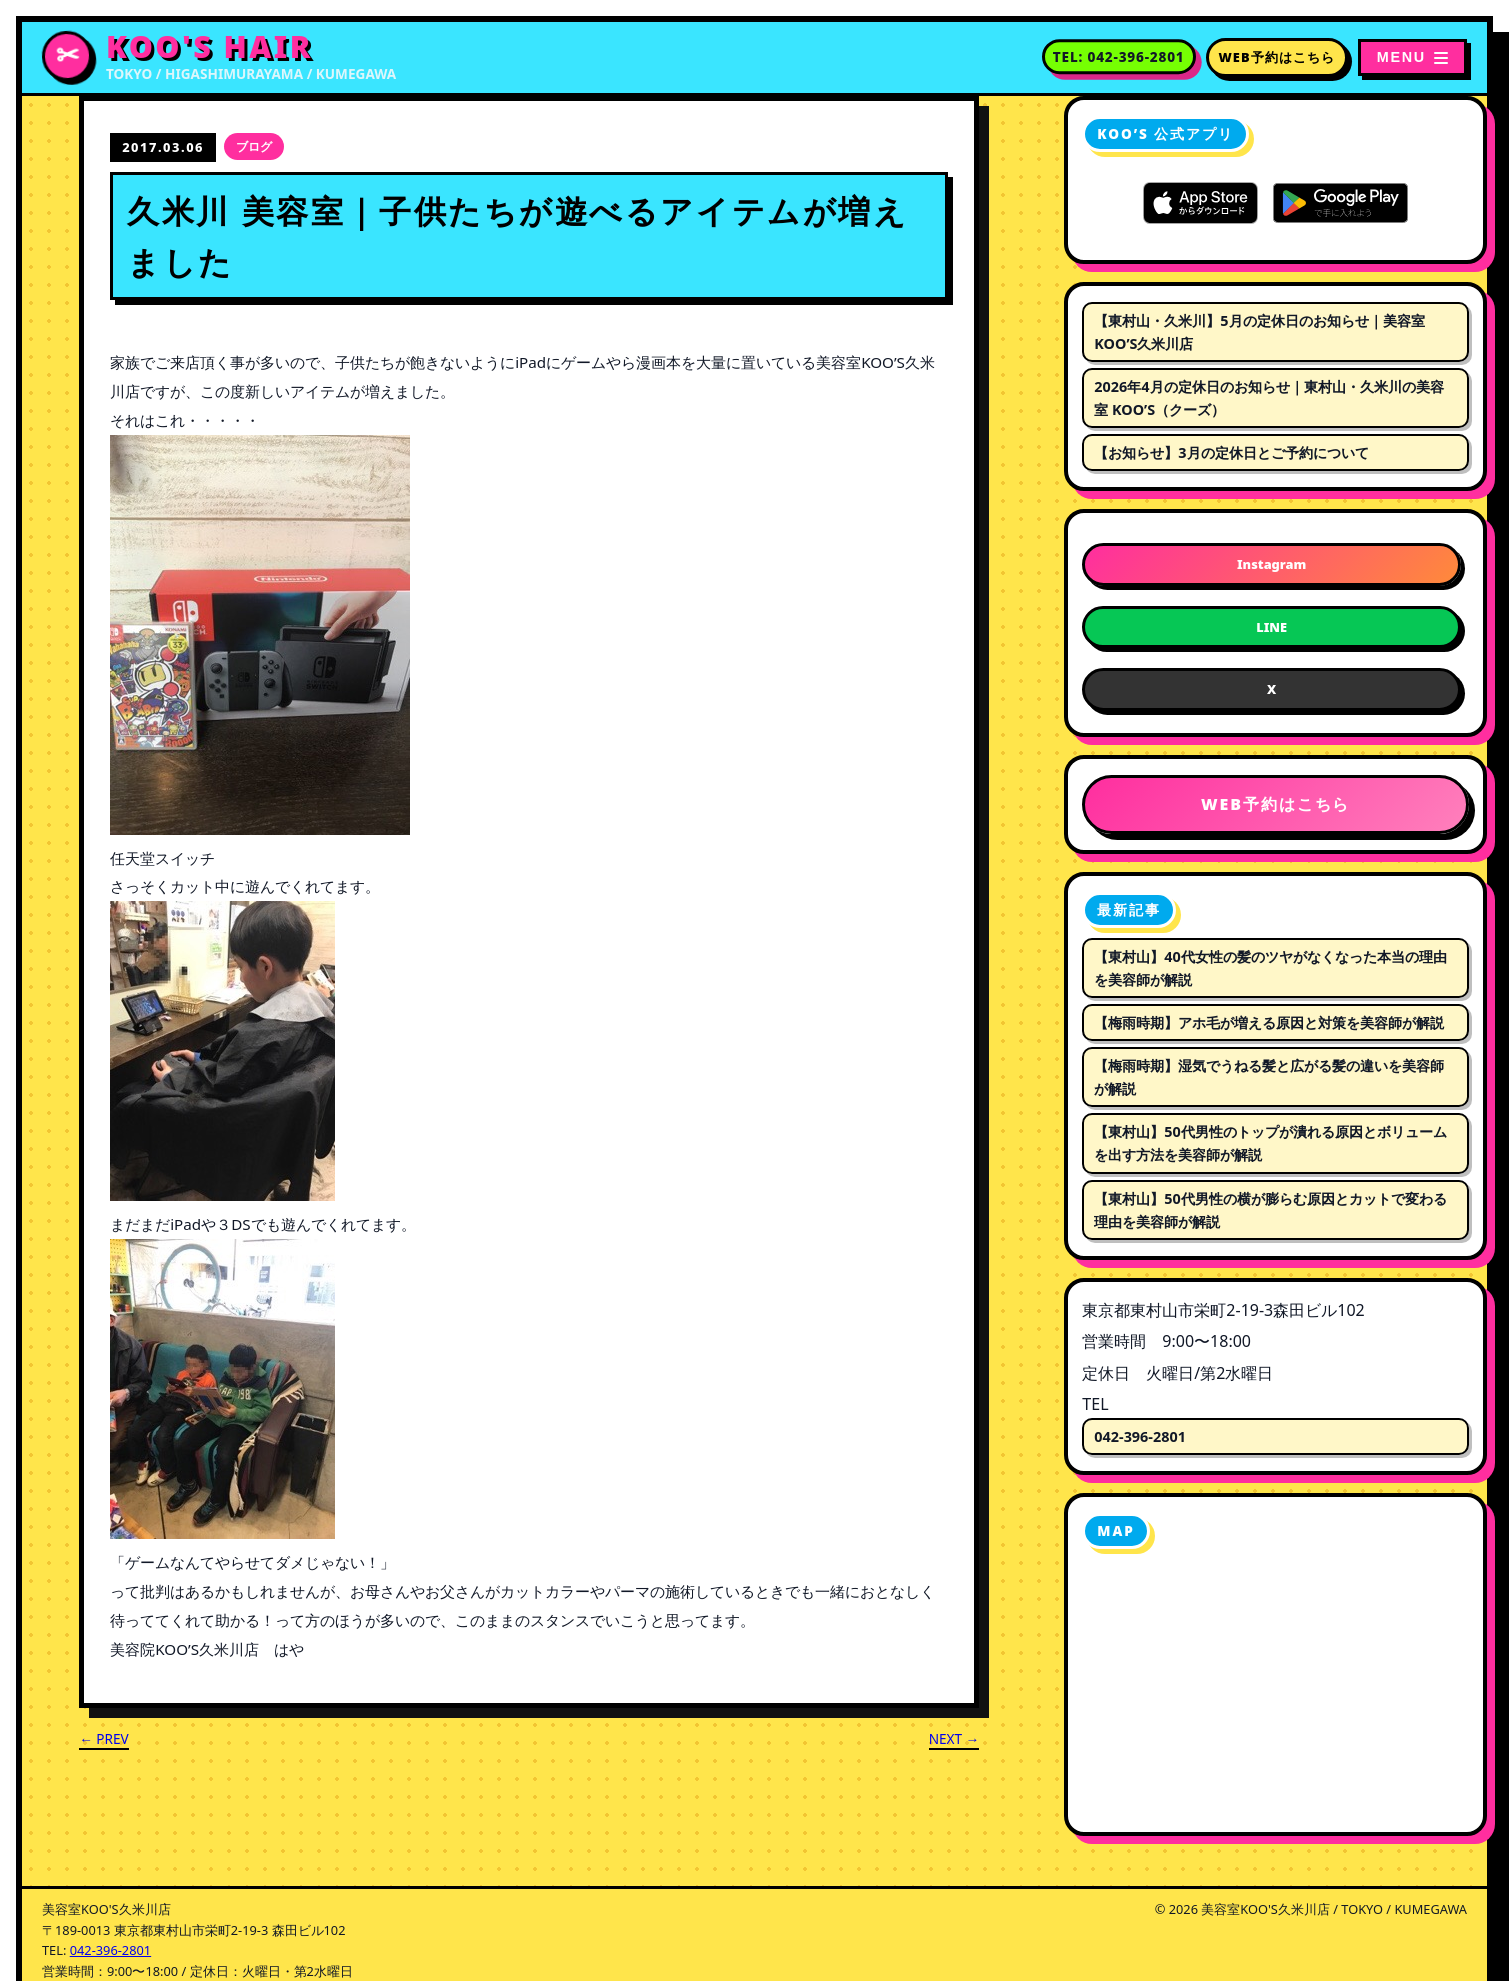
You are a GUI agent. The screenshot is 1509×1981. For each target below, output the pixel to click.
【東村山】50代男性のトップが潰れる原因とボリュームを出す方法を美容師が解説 (1270, 1143)
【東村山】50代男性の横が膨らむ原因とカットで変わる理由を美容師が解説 (1270, 1210)
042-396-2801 (1140, 1436)
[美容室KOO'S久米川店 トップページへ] (219, 57)
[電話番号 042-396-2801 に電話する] (1119, 57)
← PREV (104, 1738)
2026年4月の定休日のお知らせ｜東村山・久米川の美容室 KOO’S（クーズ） (1268, 398)
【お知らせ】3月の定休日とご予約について (1231, 452)
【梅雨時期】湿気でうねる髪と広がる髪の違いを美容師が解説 (1269, 1077)
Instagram (1271, 564)
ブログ (254, 146)
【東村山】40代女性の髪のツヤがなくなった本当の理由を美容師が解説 (1270, 968)
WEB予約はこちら (1277, 57)
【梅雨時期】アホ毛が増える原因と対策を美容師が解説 (1269, 1022)
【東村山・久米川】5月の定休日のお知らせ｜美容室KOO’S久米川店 (1259, 332)
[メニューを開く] (1412, 57)
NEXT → (954, 1738)
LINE (1271, 627)
